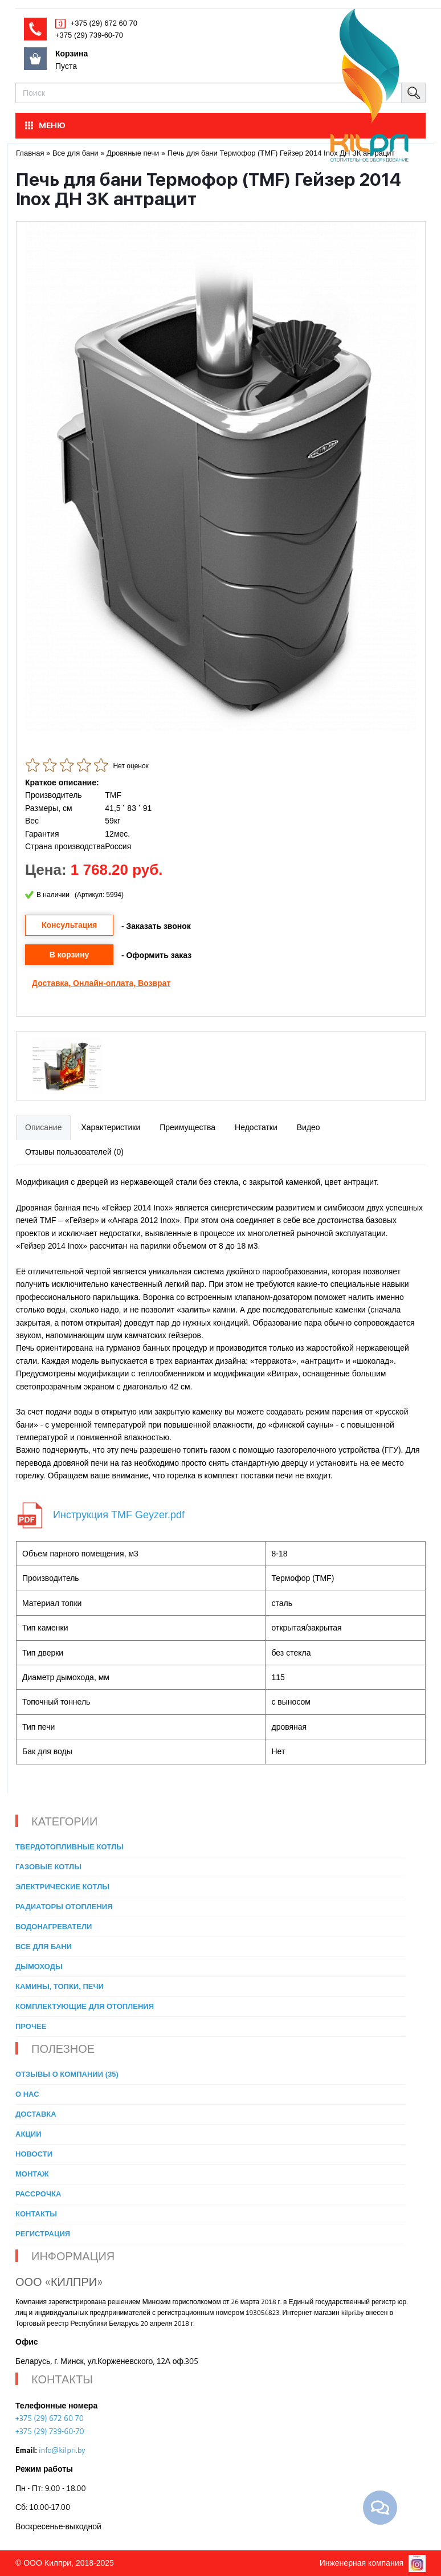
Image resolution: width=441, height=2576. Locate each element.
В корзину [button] (69, 954)
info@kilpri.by (62, 2450)
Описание (43, 1127)
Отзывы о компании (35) (67, 2074)
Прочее (30, 2026)
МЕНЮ (44, 125)
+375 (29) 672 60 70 (102, 23)
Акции (28, 2134)
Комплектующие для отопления (84, 2006)
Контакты (36, 2214)
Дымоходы (39, 1966)
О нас (27, 2094)
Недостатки (256, 1127)
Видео (308, 1127)
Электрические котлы (62, 1886)
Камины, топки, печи (59, 1986)
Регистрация (42, 2233)
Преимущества (187, 1127)
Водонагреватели (53, 1926)
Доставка (50, 983)
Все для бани (43, 1946)
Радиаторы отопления (64, 1906)
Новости (33, 2154)
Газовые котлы (48, 1866)
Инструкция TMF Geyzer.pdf (119, 1515)
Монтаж (32, 2174)
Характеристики (110, 1127)
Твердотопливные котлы (69, 1847)
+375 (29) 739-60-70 (89, 35)
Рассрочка (38, 2194)
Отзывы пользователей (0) (74, 1151)
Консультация (69, 925)
